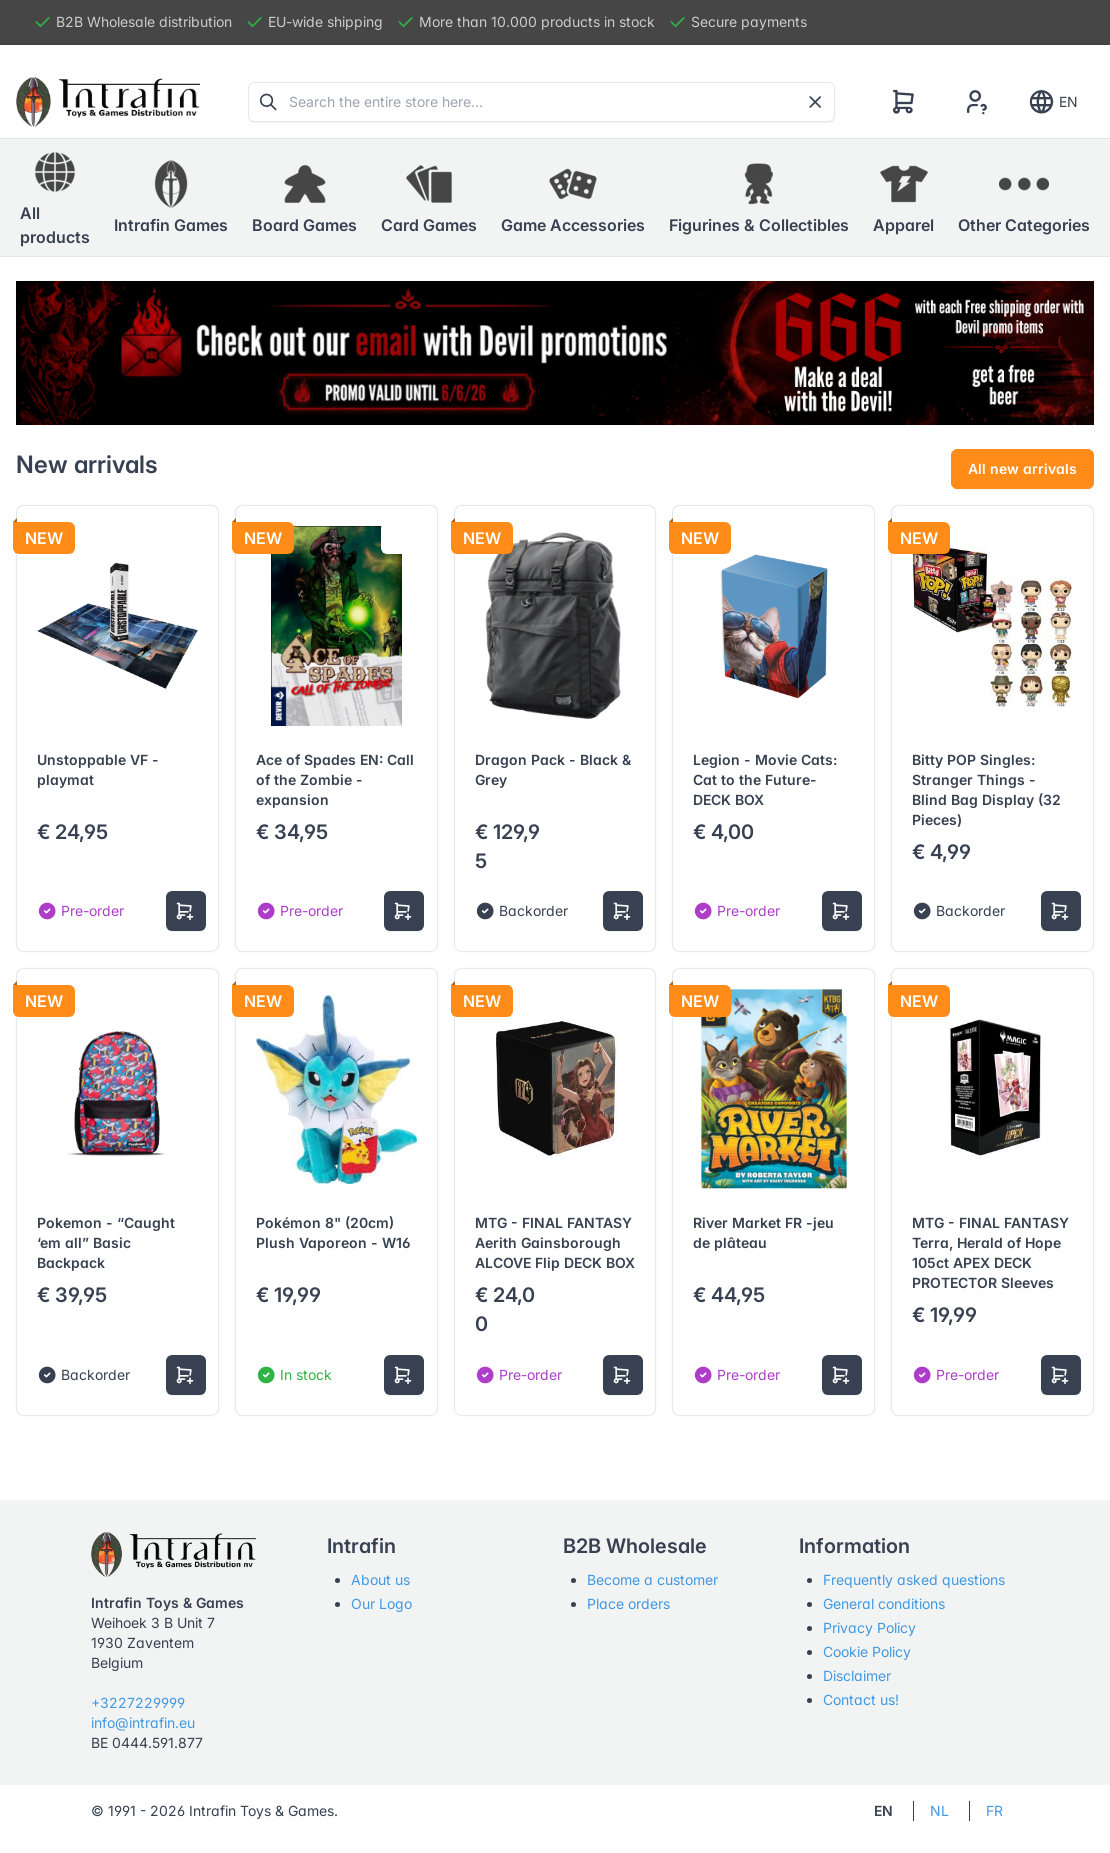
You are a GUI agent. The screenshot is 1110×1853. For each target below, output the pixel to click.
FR (994, 1810)
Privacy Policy (869, 1627)
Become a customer (652, 1579)
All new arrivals (1022, 468)
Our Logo (381, 1603)
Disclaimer (857, 1675)
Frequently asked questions (914, 1579)
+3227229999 (138, 1702)
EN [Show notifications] (1052, 102)
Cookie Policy (867, 1651)
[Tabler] (108, 102)
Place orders (628, 1603)
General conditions (884, 1603)
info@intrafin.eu (143, 1722)
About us (380, 1579)
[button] (171, 198)
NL (939, 1810)
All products (55, 197)
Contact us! (861, 1699)
